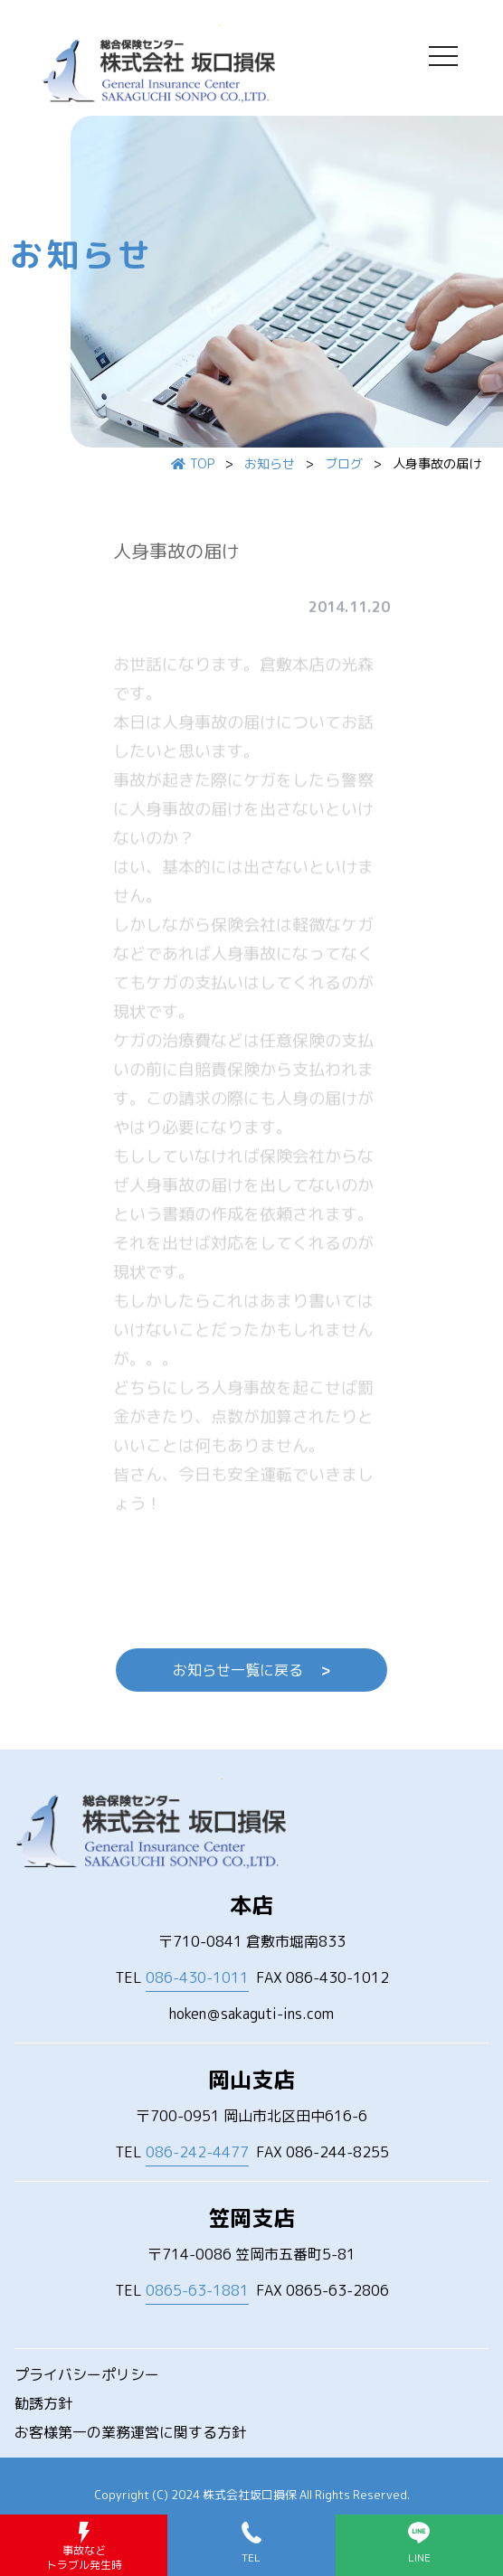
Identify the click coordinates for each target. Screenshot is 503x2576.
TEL (182, 1977)
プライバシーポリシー (86, 2374)
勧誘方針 (43, 2403)
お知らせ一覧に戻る (251, 1670)
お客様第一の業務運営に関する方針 (130, 2432)
